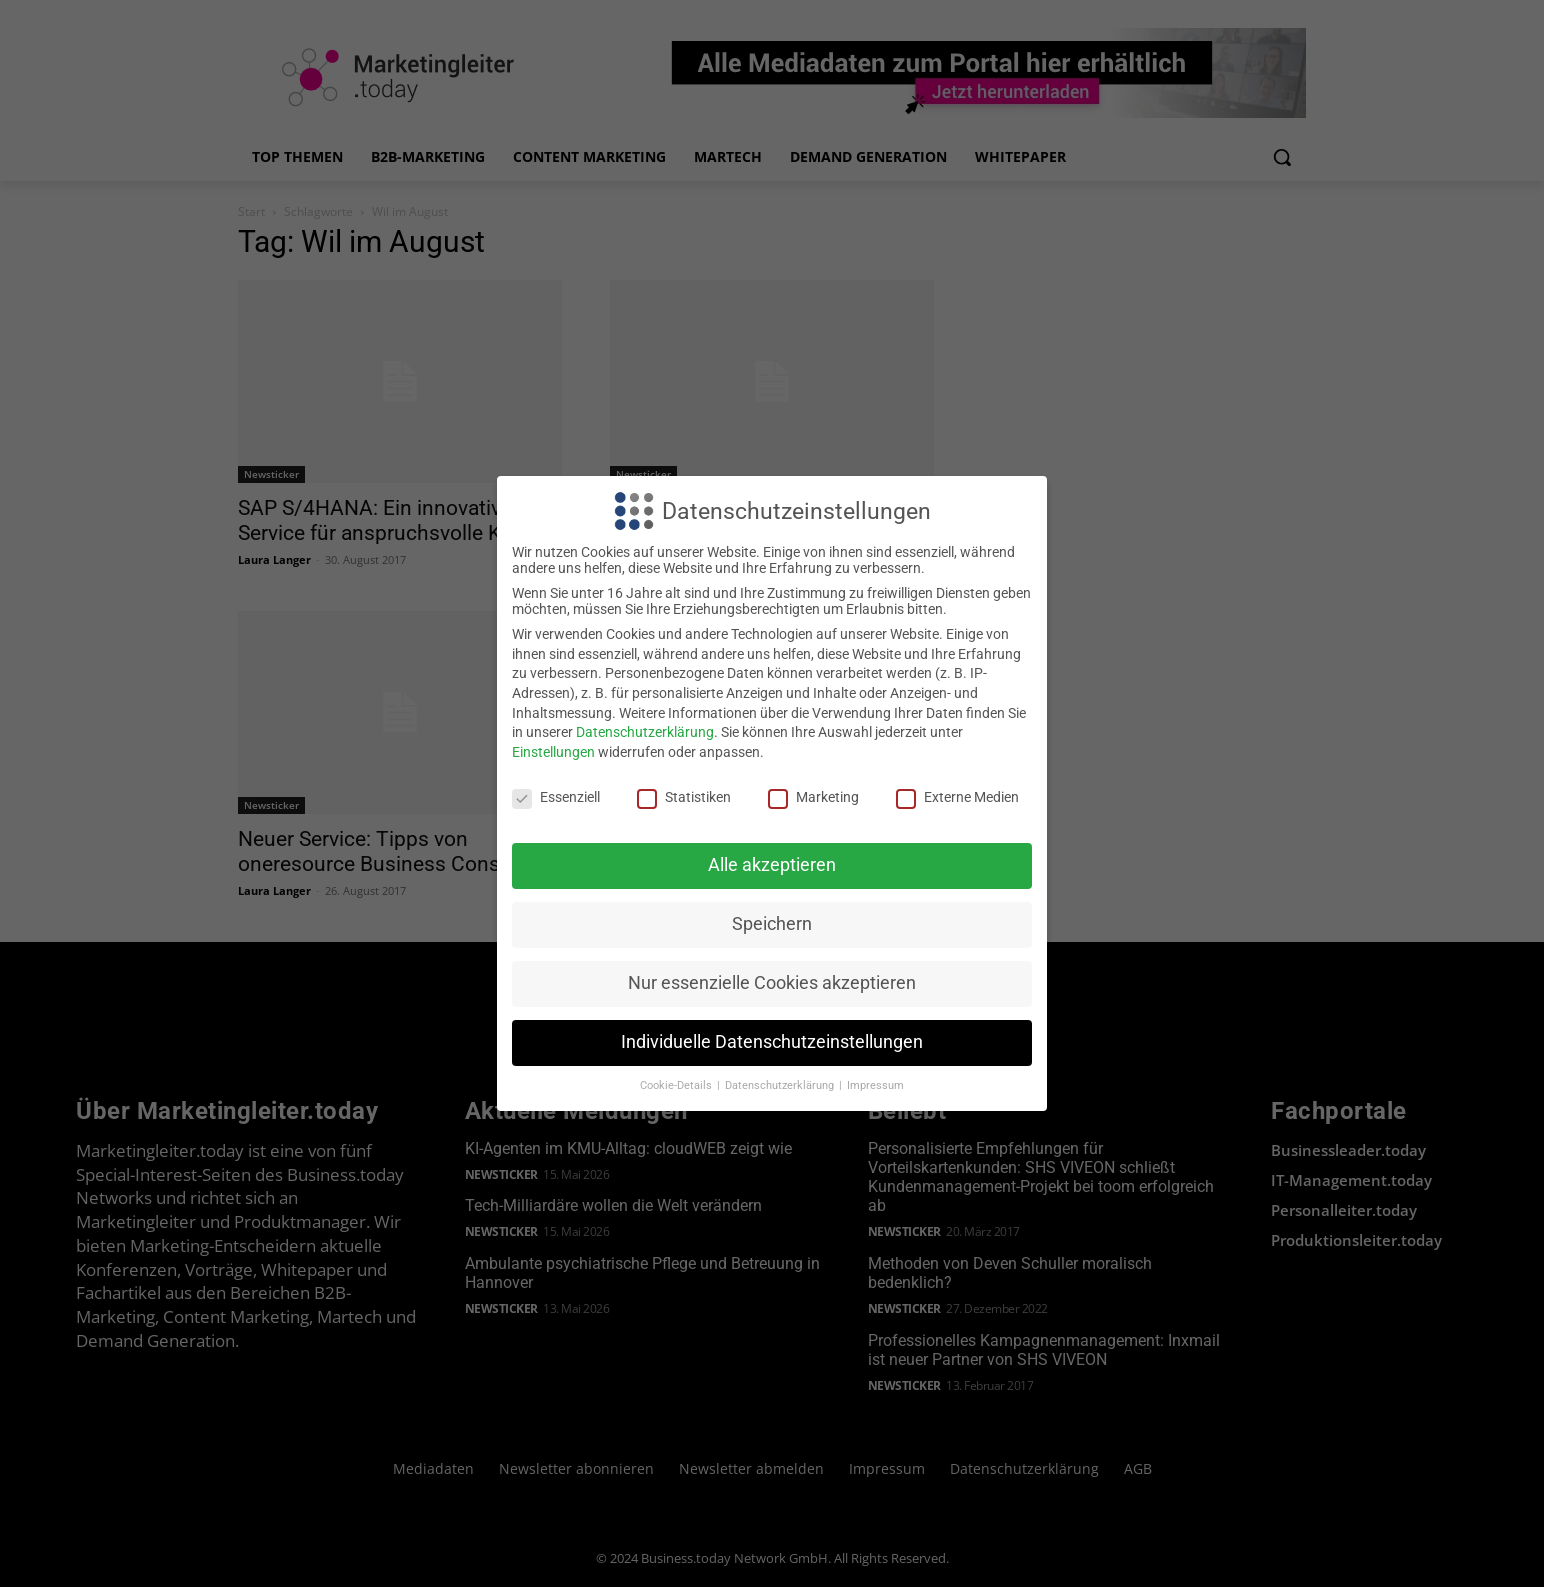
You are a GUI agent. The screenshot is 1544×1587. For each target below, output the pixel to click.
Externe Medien (957, 797)
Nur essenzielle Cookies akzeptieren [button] (772, 983)
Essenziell (556, 797)
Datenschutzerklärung (645, 732)
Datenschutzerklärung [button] (781, 1085)
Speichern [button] (772, 924)
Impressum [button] (875, 1085)
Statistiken (684, 797)
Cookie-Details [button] (677, 1085)
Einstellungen (553, 752)
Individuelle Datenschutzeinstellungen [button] (772, 1042)
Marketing (813, 797)
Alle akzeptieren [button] (772, 865)
